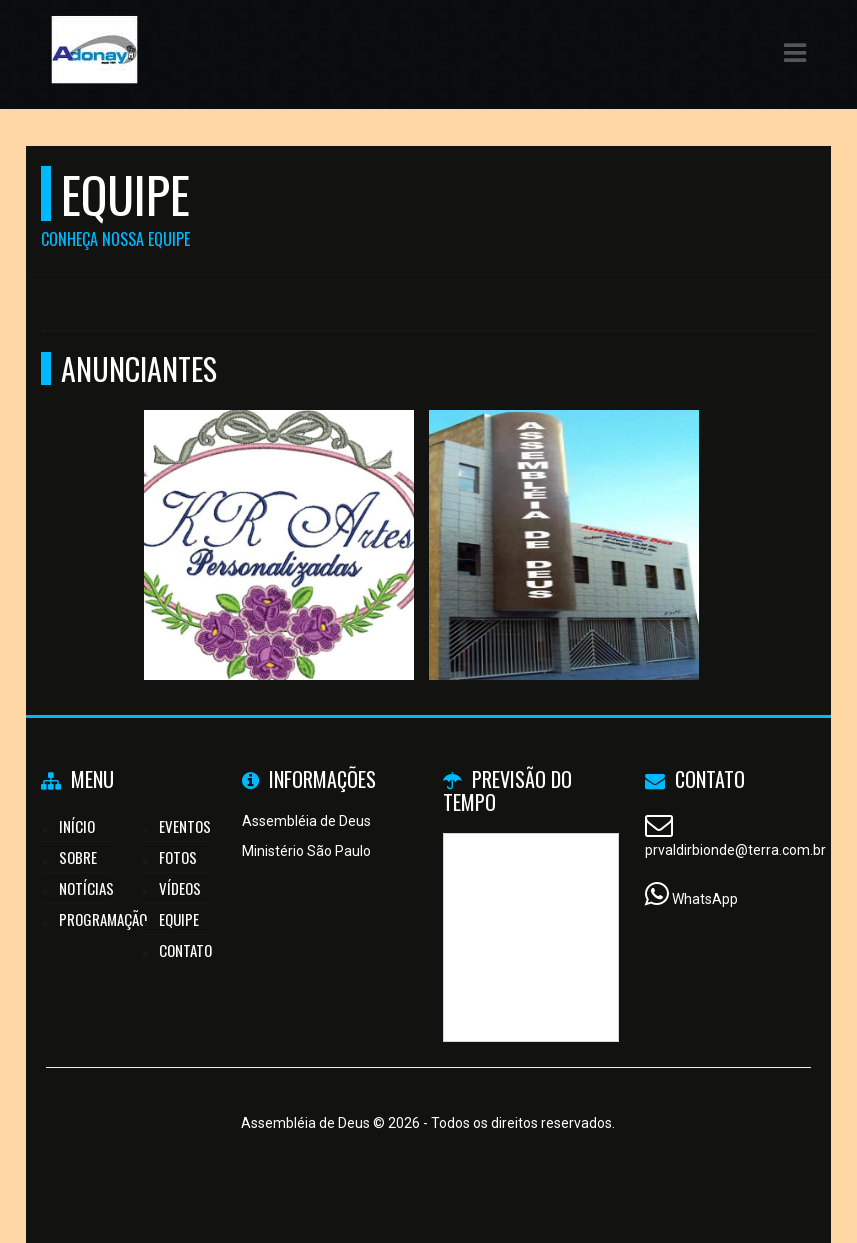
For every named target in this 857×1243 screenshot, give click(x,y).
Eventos (185, 826)
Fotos (178, 857)
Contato (185, 950)
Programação (103, 919)
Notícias (86, 888)
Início (77, 826)
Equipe (179, 919)
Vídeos (180, 888)
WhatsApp (705, 899)
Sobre (78, 857)
